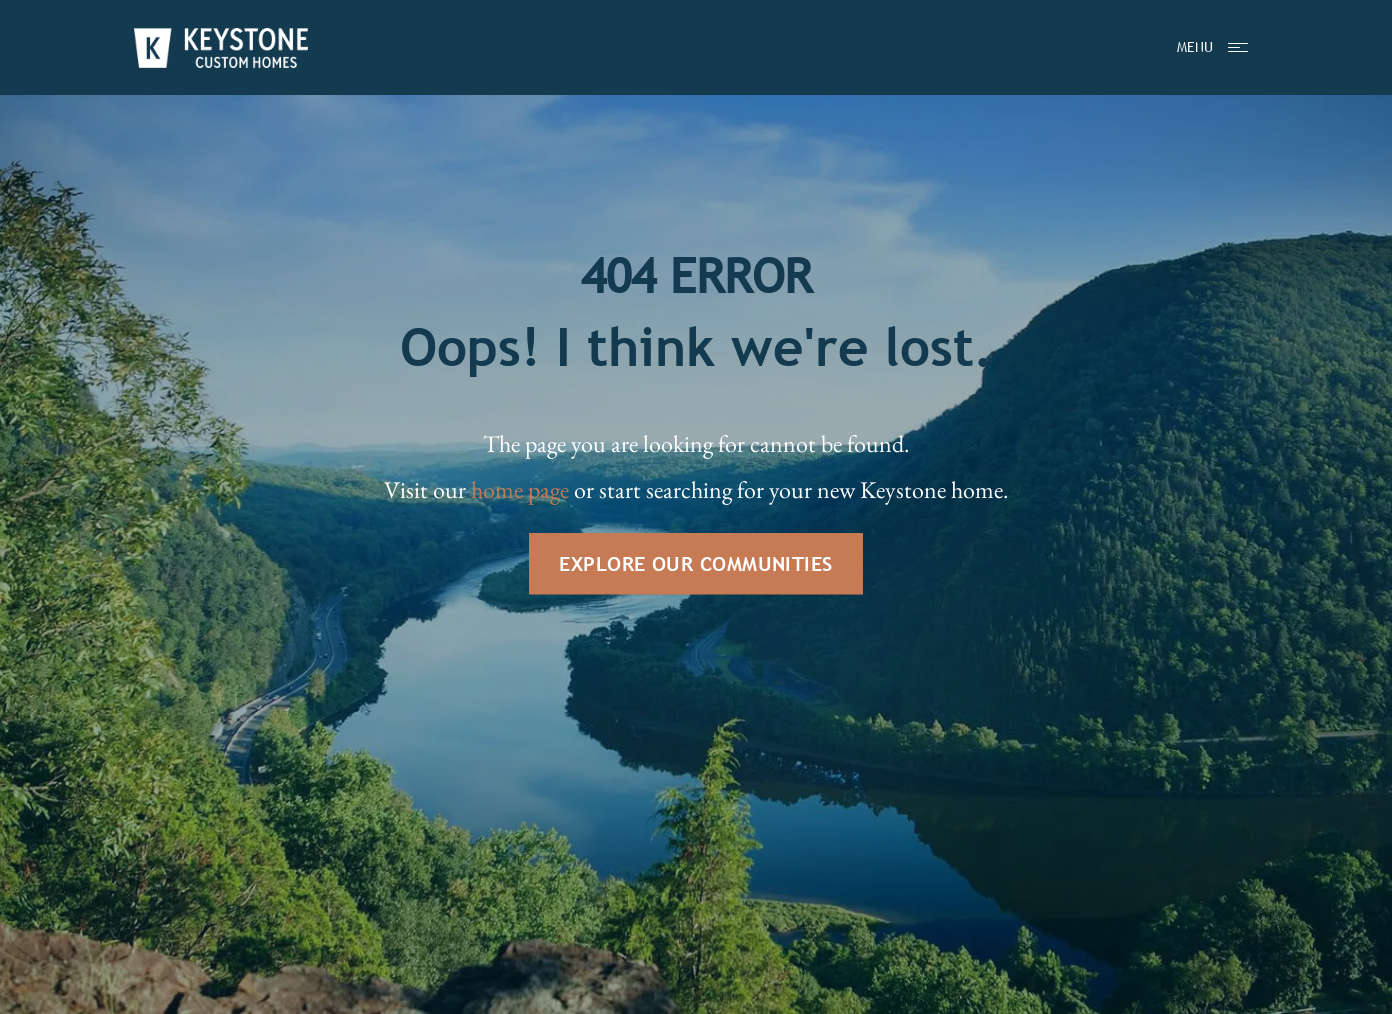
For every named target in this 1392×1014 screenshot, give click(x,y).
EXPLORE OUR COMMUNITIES (695, 563)
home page (520, 489)
